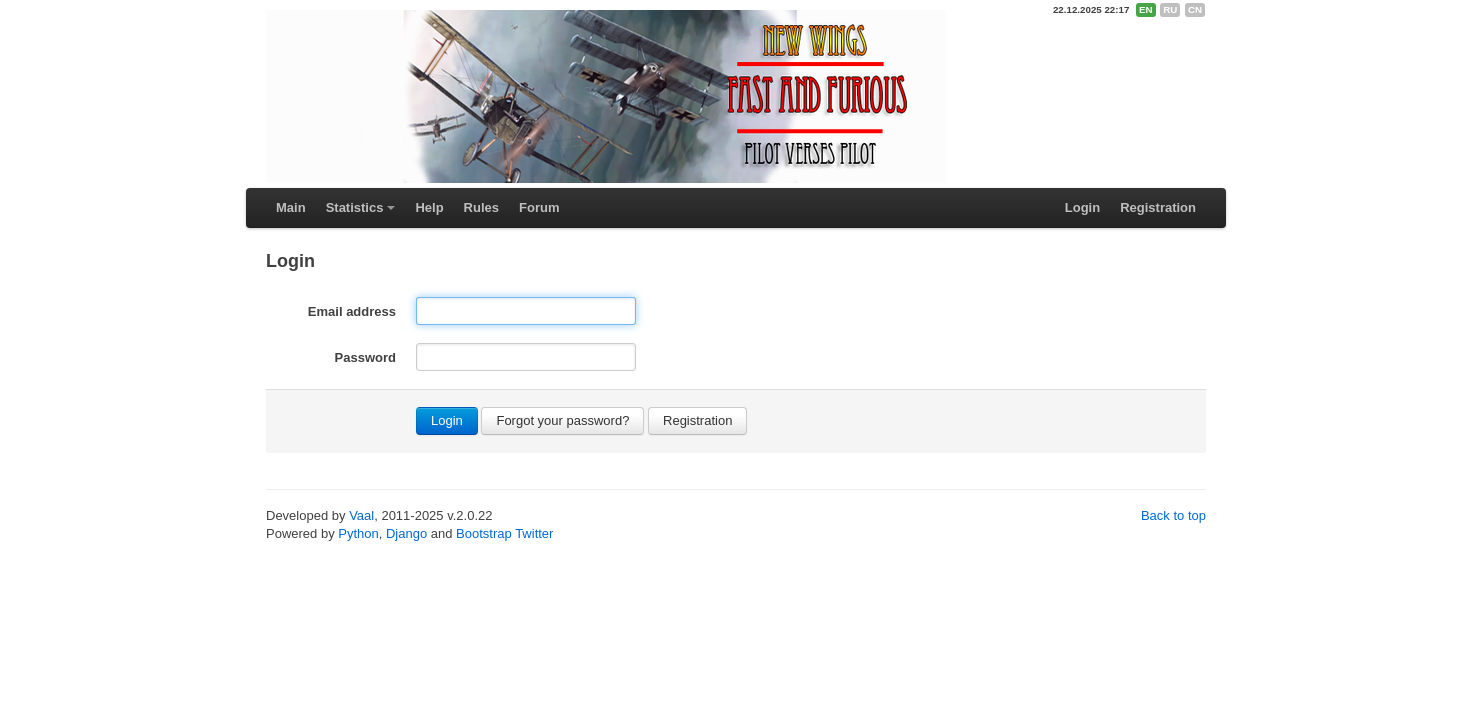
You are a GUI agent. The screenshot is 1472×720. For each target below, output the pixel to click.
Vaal (361, 515)
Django (406, 533)
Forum (539, 207)
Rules (481, 207)
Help (429, 207)
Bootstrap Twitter (504, 533)
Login (1082, 207)
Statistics (355, 207)
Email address (352, 311)
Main (291, 207)
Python (358, 533)
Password (365, 357)
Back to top (1173, 515)
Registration (1158, 207)
